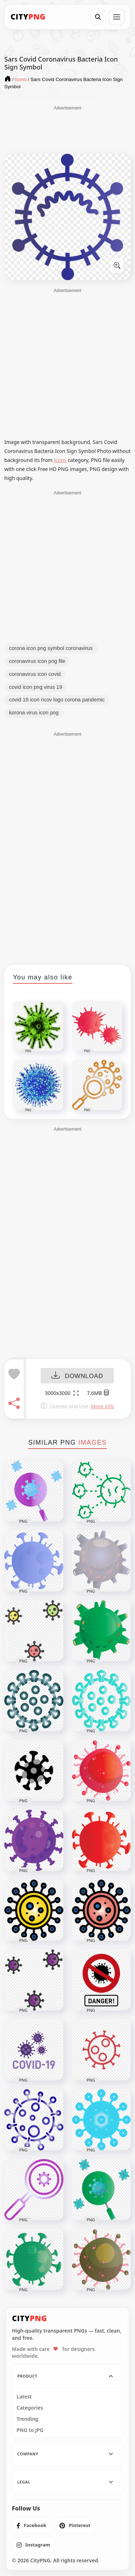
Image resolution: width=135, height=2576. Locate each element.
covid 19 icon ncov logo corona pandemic (57, 700)
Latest (24, 2396)
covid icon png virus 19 (35, 687)
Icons (60, 460)
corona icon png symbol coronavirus (51, 648)
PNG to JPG (30, 2430)
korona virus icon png (34, 712)
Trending (28, 2419)
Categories (30, 2408)
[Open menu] (117, 17)
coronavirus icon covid (34, 674)
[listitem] (31, 2526)
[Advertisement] (67, 129)
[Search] (98, 17)
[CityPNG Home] (28, 17)
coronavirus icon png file (37, 661)
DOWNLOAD (77, 1376)
